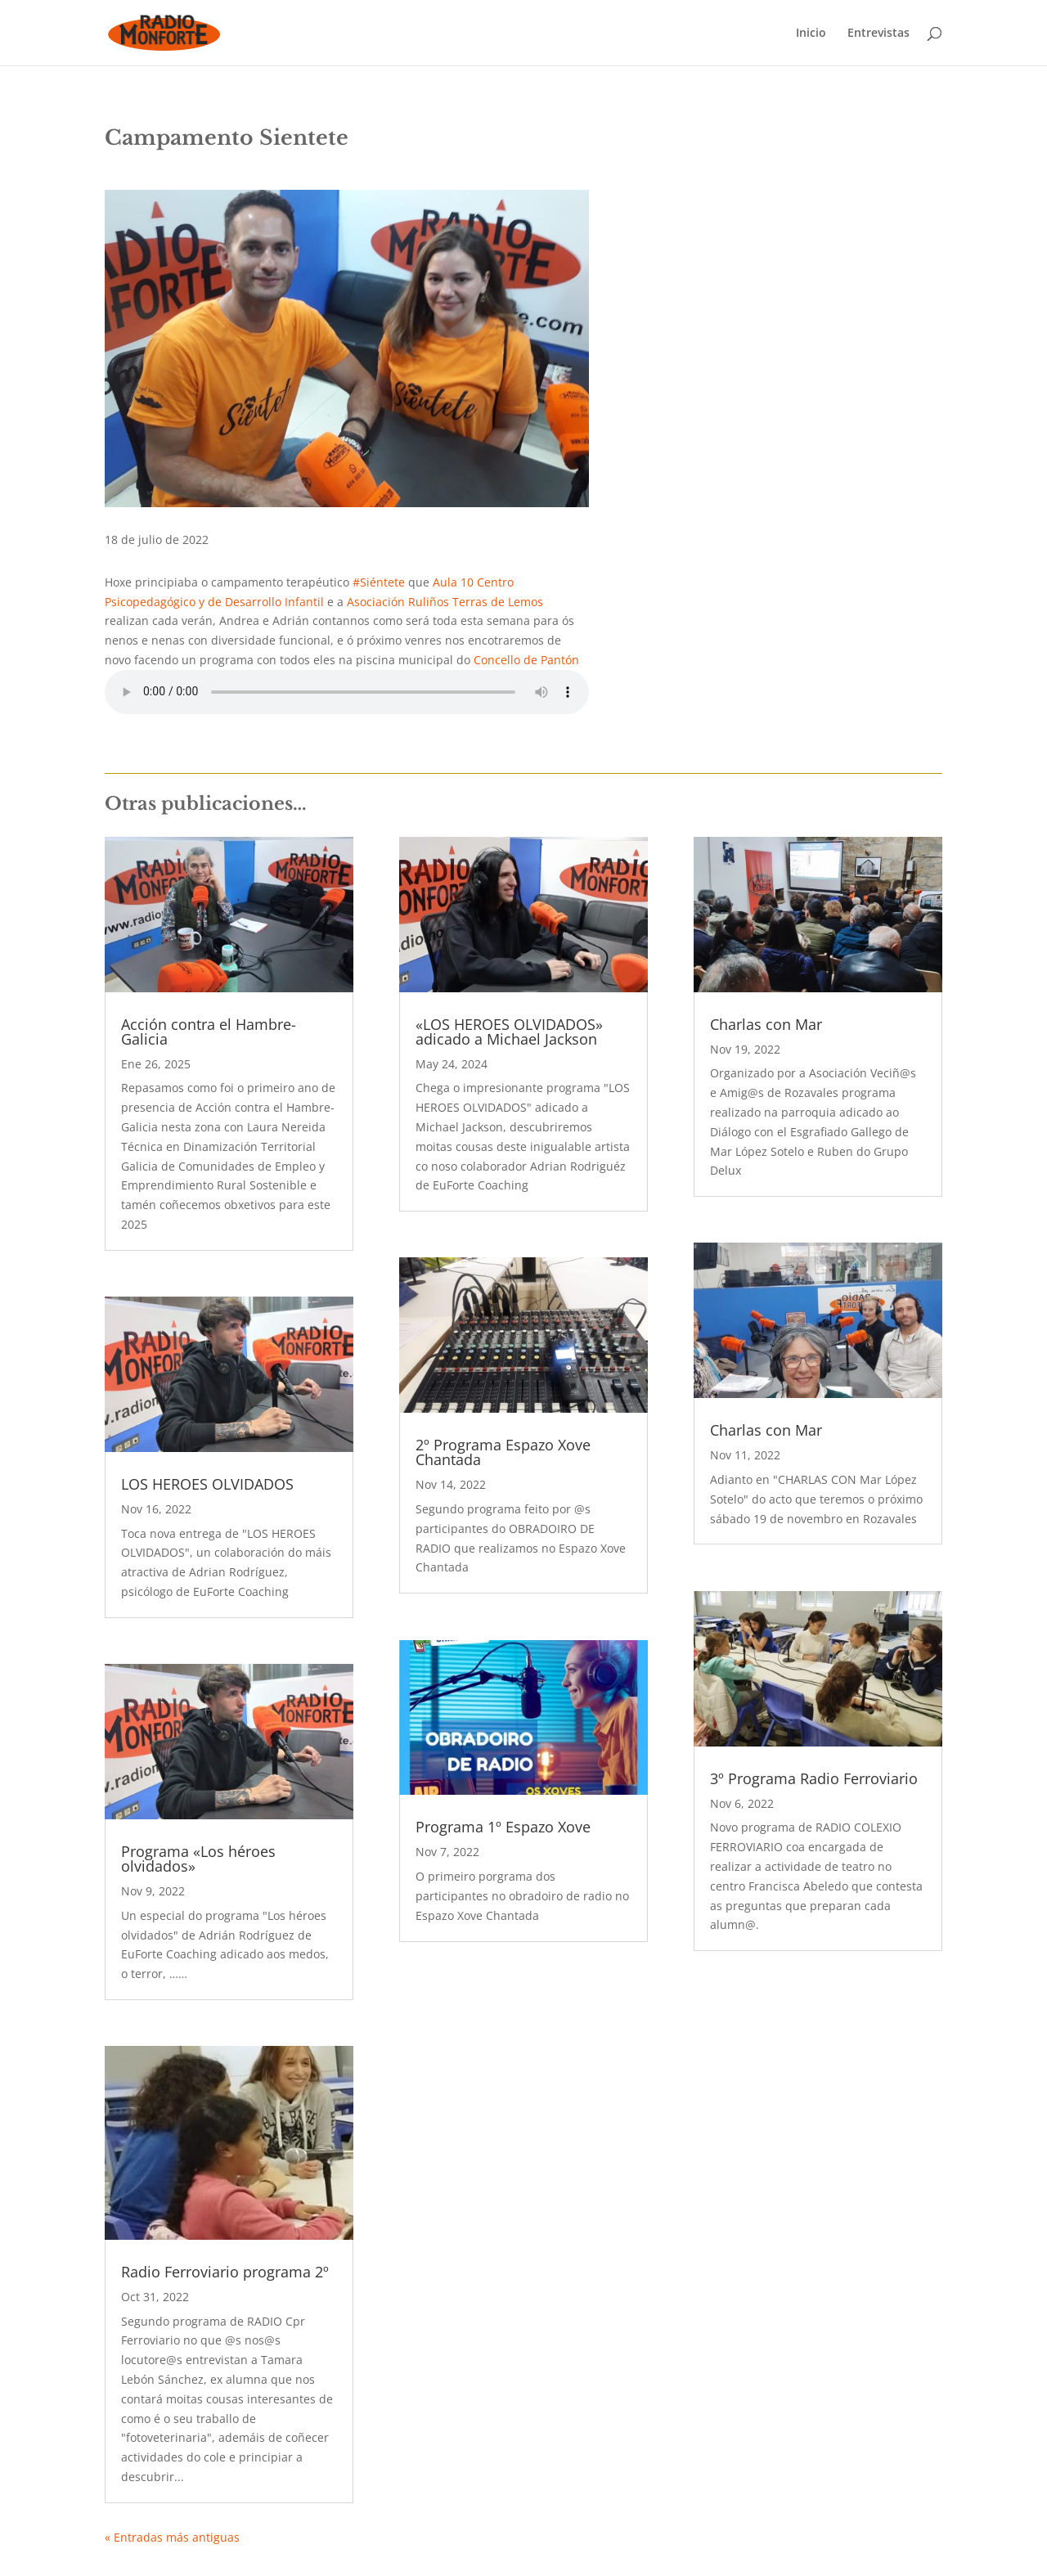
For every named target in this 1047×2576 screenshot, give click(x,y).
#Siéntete (379, 582)
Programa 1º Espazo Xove (503, 1826)
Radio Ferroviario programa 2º (225, 2272)
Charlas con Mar (766, 1024)
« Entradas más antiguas (172, 2537)
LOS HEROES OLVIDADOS (207, 1484)
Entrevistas (878, 33)
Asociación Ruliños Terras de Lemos (445, 601)
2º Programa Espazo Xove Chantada (503, 1452)
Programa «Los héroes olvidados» (198, 1858)
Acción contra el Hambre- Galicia (208, 1031)
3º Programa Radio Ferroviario (814, 1778)
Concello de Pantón (526, 660)
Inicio (811, 33)
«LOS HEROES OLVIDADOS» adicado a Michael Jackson (509, 1031)
